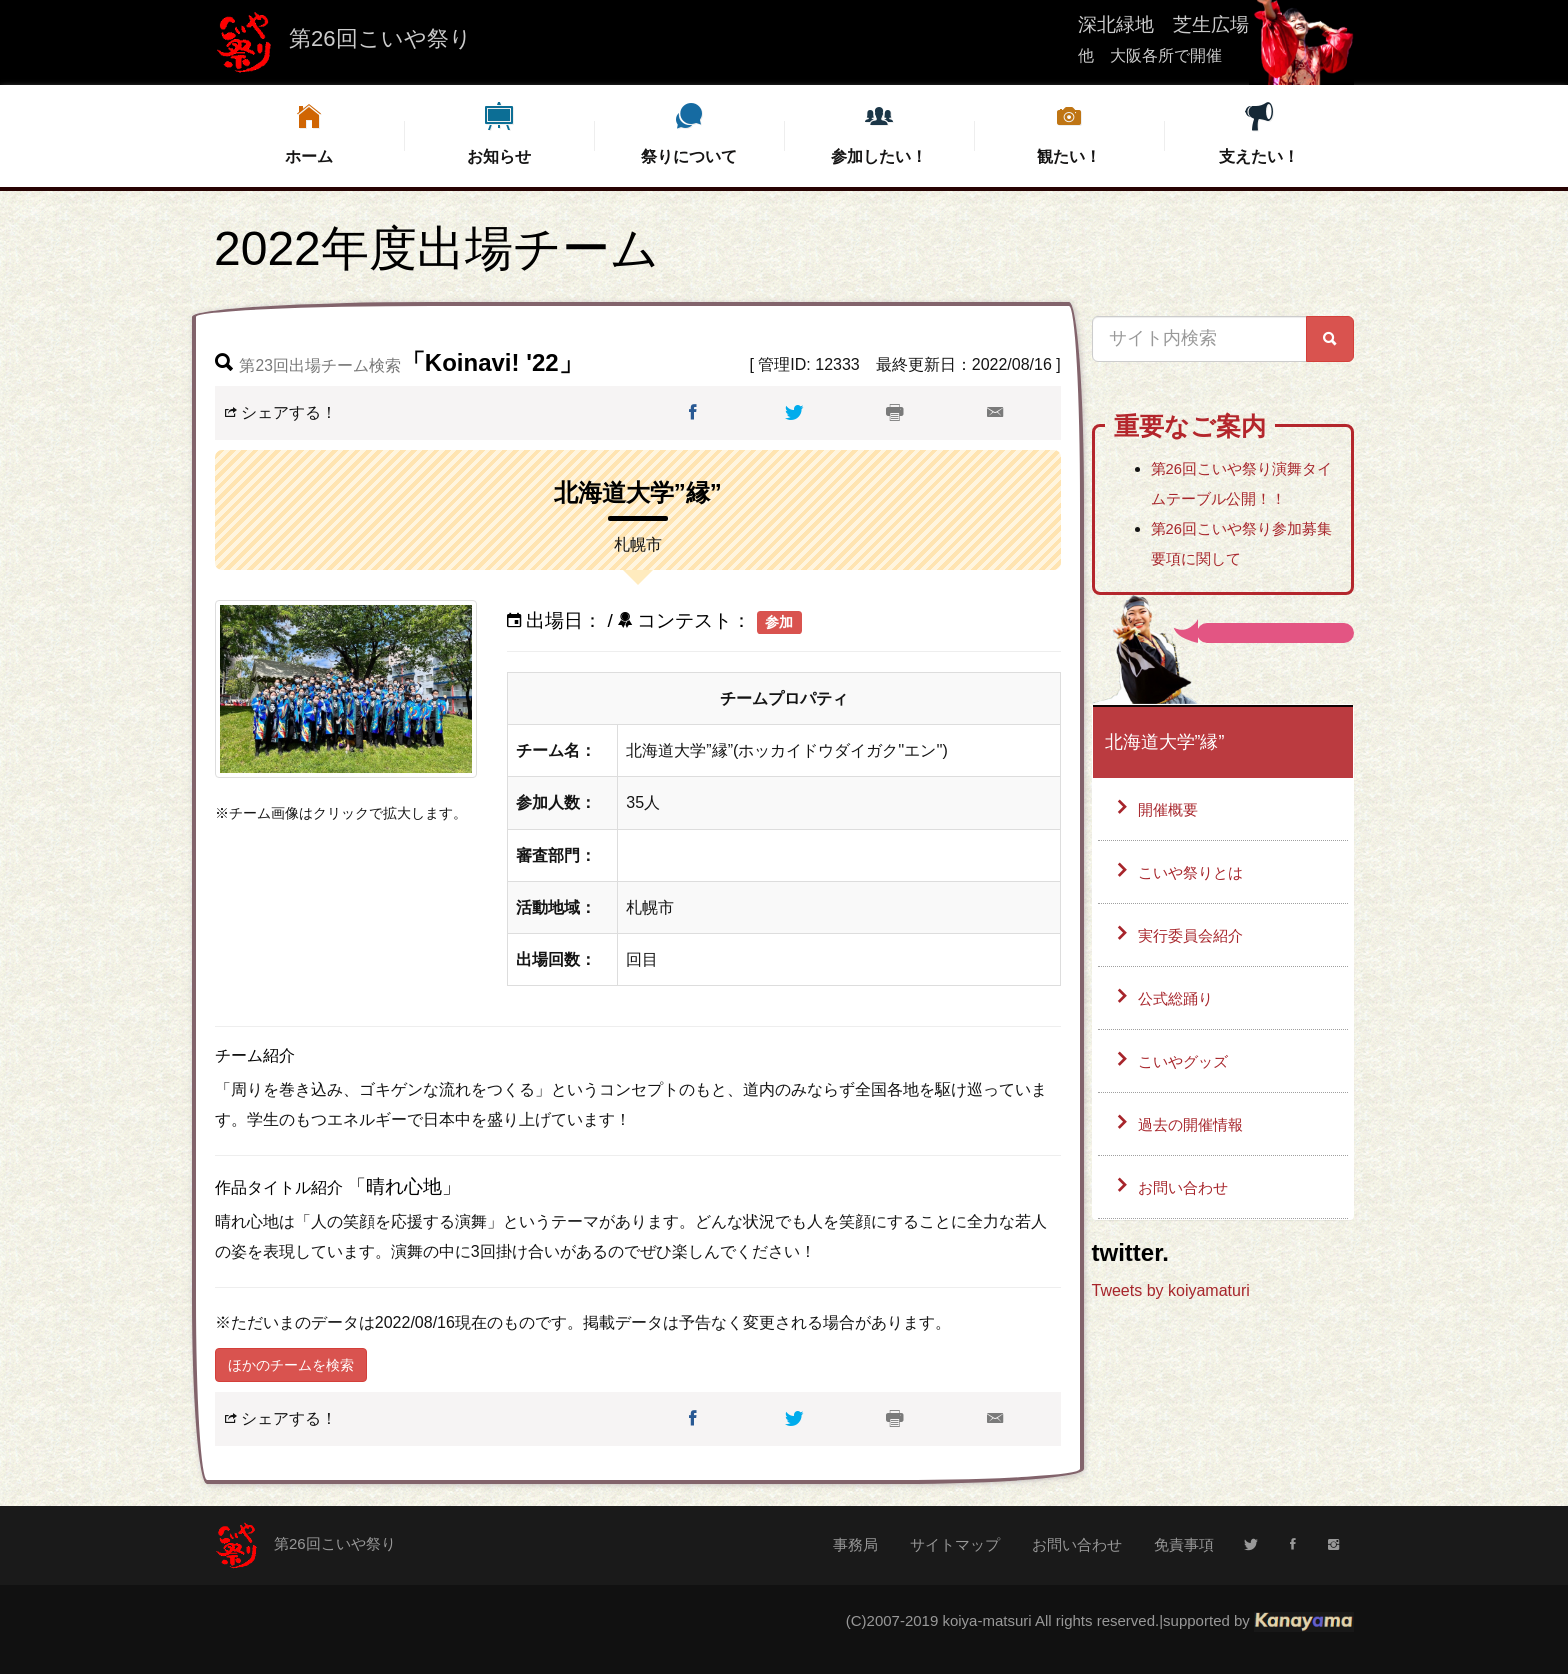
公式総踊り (1178, 1002)
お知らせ (499, 132)
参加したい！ (879, 132)
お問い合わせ (1186, 1194)
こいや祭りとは (1194, 874)
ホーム (309, 132)
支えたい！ (1259, 132)
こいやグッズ (1186, 1066)
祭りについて (689, 132)
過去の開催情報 (1194, 1130)
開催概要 (1170, 810)
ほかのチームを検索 (291, 1365)
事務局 (855, 1544)
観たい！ (1069, 132)
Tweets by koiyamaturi (1171, 1297)
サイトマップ (955, 1544)
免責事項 (1184, 1544)
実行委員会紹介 (1194, 938)
